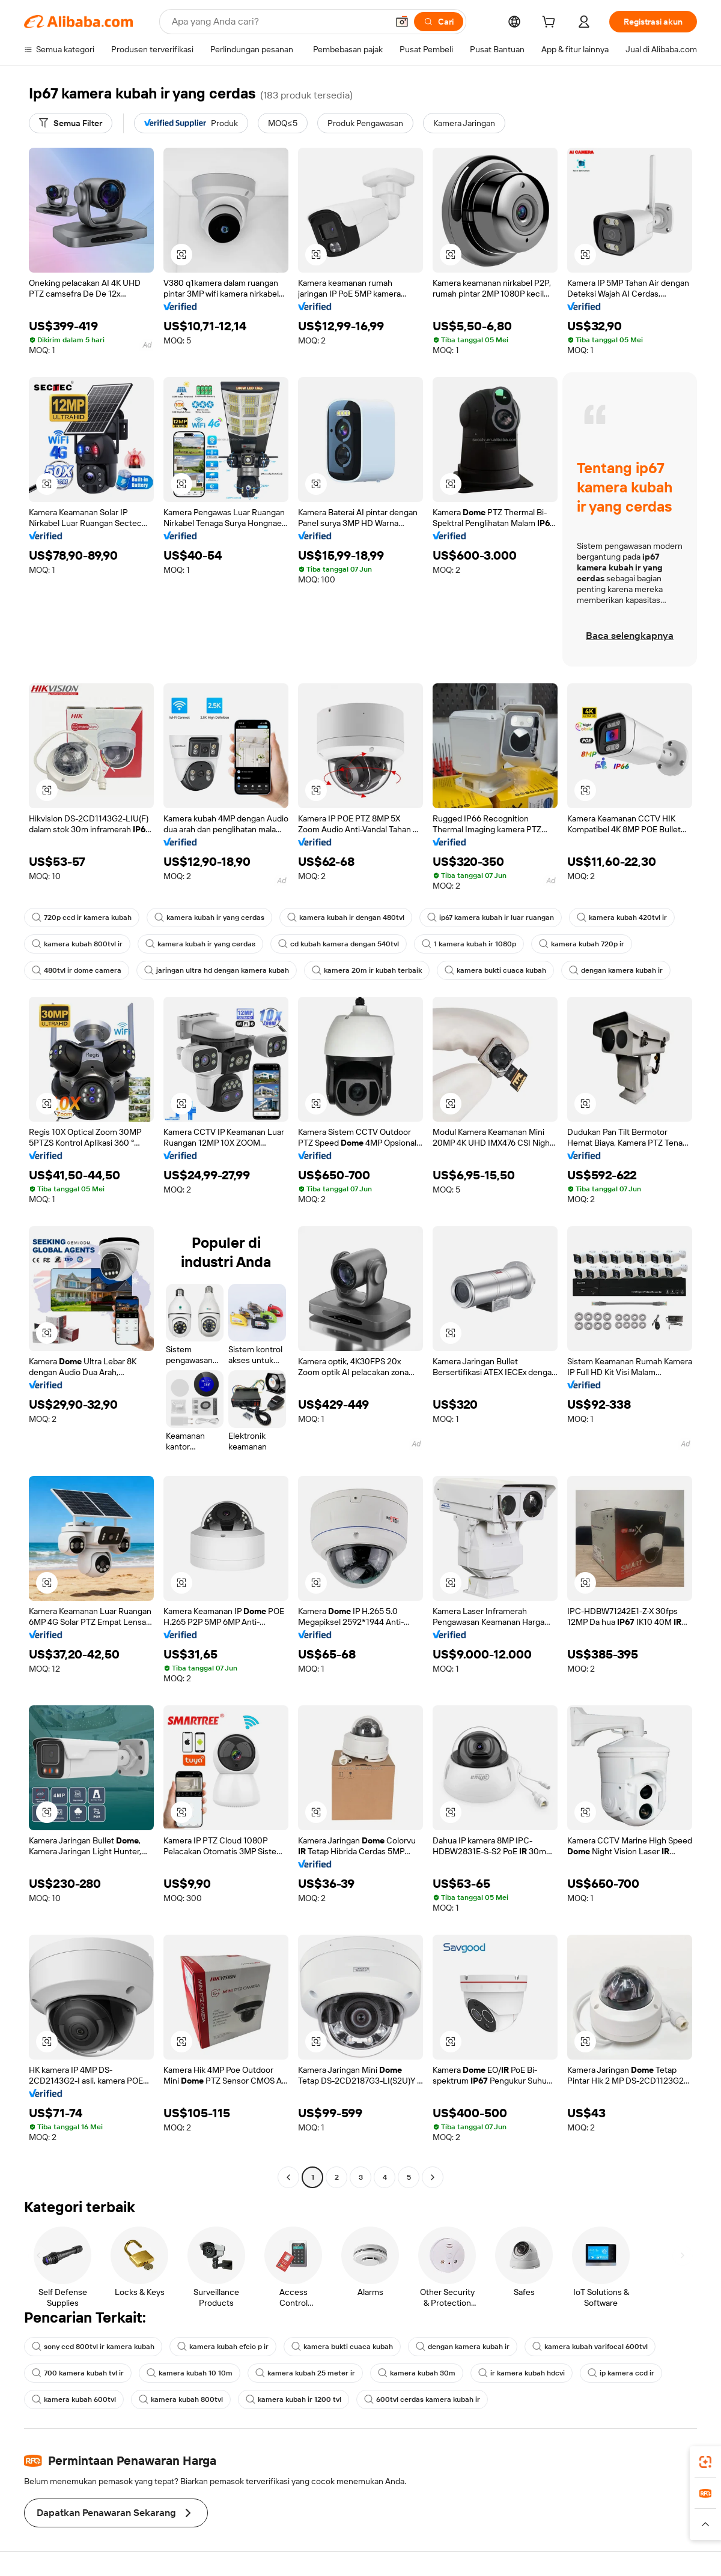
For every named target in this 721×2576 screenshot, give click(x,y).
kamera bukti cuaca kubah (495, 970)
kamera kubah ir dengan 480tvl (345, 917)
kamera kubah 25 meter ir (305, 2373)
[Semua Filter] (70, 123)
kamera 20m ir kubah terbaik (367, 970)
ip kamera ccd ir (621, 2373)
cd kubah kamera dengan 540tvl (338, 944)
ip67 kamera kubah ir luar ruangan (490, 917)
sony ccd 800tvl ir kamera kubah (93, 2346)
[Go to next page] (432, 2177)
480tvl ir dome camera (76, 970)
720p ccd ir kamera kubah (82, 917)
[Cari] (438, 21)
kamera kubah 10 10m (190, 2373)
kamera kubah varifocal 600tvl (590, 2346)
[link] (705, 2462)
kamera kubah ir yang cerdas (209, 917)
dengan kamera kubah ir (616, 970)
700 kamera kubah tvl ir (78, 2373)
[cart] (551, 23)
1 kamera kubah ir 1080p (469, 944)
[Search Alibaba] (278, 21)
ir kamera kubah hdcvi (521, 2373)
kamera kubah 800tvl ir (77, 944)
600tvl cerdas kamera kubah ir (422, 2399)
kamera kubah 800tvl (181, 2399)
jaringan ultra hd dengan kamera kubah (216, 970)
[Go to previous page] (288, 2177)
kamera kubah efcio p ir (223, 2346)
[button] (402, 21)
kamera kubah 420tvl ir (622, 917)
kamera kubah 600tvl (74, 2399)
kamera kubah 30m (416, 2373)
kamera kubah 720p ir (581, 944)
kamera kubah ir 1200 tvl (293, 2399)
